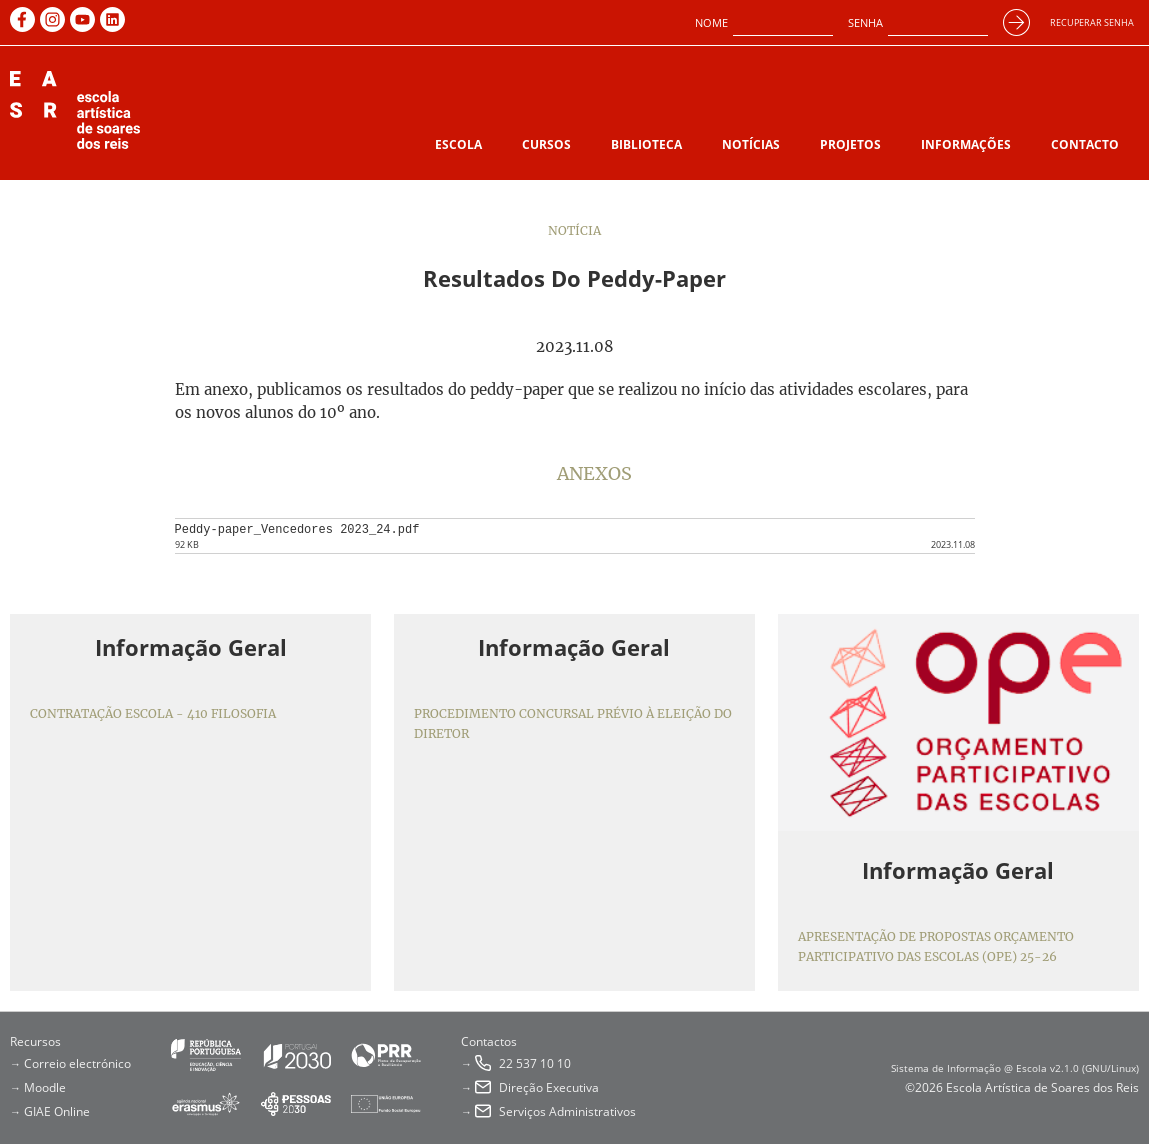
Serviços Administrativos (567, 1111)
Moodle (45, 1087)
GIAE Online (57, 1111)
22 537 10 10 (535, 1063)
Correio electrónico (77, 1063)
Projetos (850, 144)
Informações (966, 144)
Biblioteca (646, 144)
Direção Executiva (549, 1087)
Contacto (1085, 144)
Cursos (546, 144)
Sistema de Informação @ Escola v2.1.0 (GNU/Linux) (1015, 1068)
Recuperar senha (1092, 22)
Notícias (751, 144)
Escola (458, 144)
